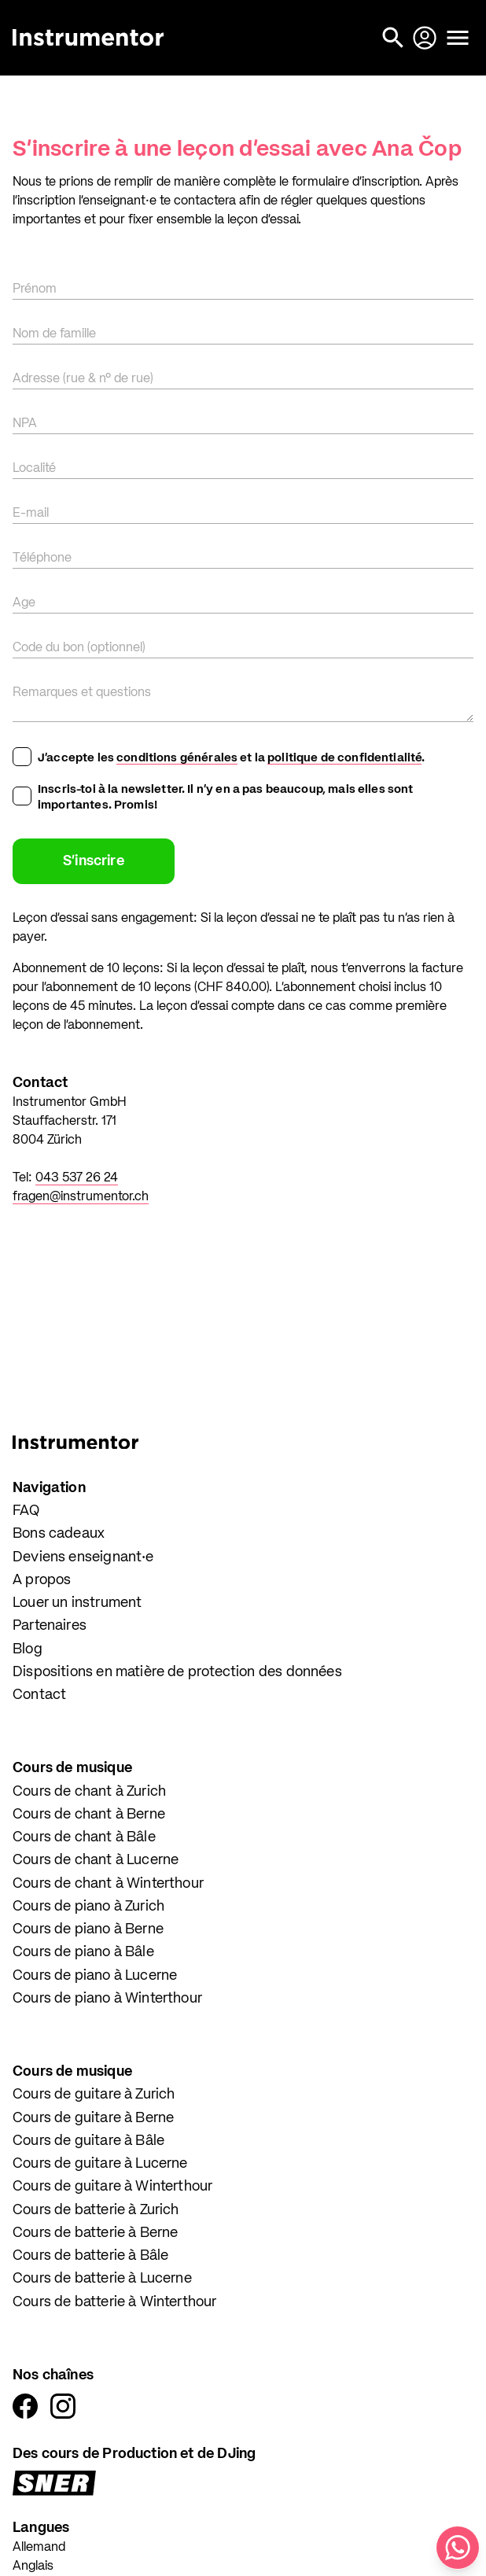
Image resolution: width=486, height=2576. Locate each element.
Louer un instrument (77, 1603)
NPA (25, 424)
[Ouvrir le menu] (457, 38)
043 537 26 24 (76, 1178)
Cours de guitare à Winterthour (112, 2187)
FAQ (26, 1511)
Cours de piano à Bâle (83, 1952)
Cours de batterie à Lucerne (102, 2279)
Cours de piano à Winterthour (107, 1999)
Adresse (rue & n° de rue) (83, 379)
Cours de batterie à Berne (96, 2233)
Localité (34, 469)
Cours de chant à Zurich (89, 1792)
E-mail (31, 513)
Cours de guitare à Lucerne (100, 2164)
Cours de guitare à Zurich (94, 2095)
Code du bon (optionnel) (79, 648)
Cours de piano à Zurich (88, 1907)
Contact (39, 1695)
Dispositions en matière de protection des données (177, 1672)
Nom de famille (54, 334)
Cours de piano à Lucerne (95, 1976)
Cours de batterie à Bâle (90, 2256)
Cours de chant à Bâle (84, 1837)
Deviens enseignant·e (83, 1557)
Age (24, 603)
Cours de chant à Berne (89, 1815)
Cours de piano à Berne (88, 1929)
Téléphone (42, 558)
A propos (42, 1580)
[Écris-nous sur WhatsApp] (458, 2548)
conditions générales (176, 758)
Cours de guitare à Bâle (88, 2141)
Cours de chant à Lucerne (96, 1860)
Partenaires (50, 1626)
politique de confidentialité (344, 758)
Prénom (35, 289)
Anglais (33, 2566)
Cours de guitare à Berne (93, 2118)
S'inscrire (93, 861)
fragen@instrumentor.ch (81, 1197)
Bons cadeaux (59, 1534)
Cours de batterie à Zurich (96, 2210)
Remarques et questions (82, 693)
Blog (27, 1649)
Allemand (39, 2547)
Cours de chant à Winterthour (108, 1884)
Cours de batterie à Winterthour (115, 2302)
